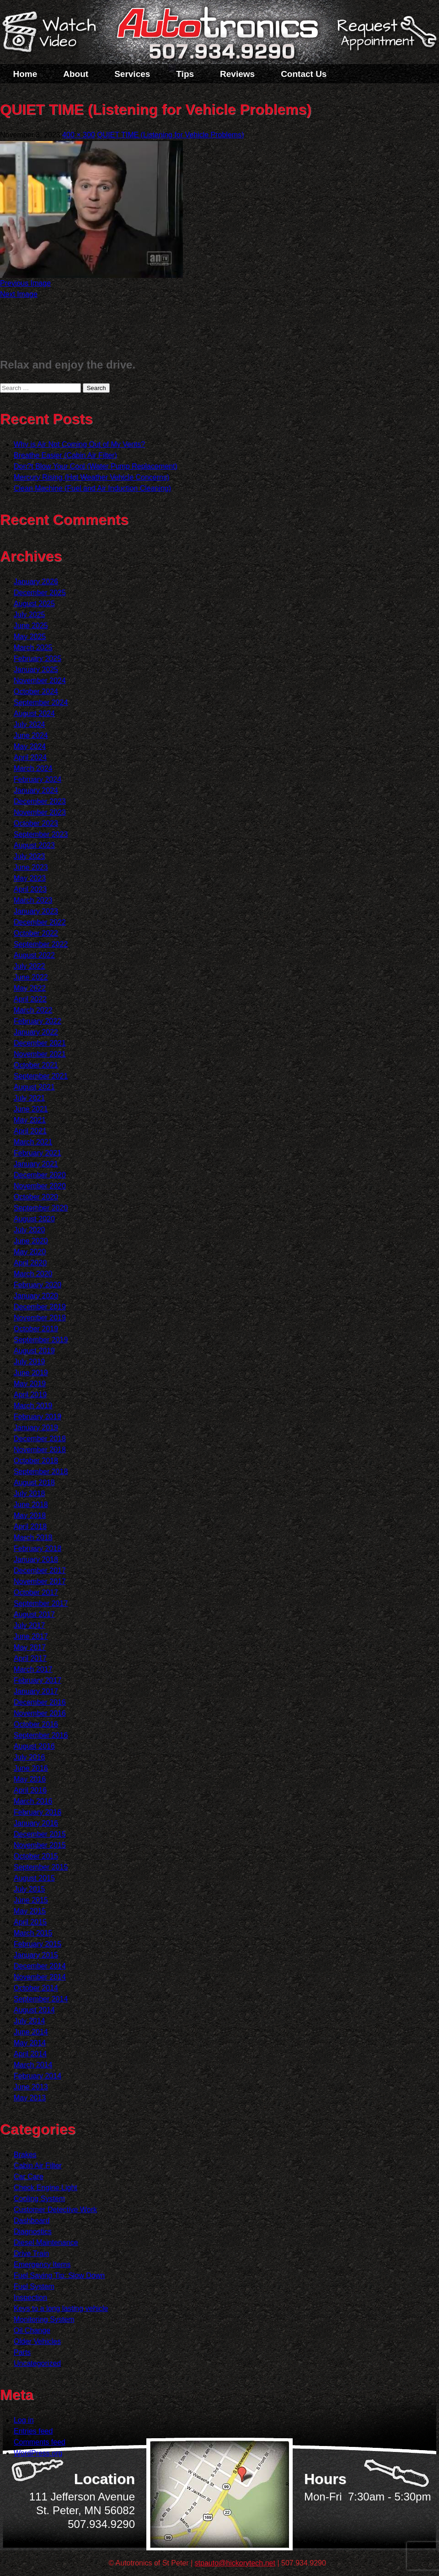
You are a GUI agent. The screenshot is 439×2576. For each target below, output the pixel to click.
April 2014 (30, 2054)
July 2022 (29, 966)
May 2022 (30, 988)
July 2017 (29, 1625)
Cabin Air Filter (38, 2165)
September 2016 (41, 1735)
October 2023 (36, 823)
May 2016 (30, 1779)
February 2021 (37, 1153)
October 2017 (36, 1592)
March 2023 (33, 900)
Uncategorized (37, 2363)
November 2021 (40, 1054)
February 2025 (37, 658)
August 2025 (34, 603)
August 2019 (34, 1351)
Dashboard (31, 2220)
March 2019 (33, 1406)
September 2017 (41, 1603)
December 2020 (40, 1175)
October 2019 (36, 1329)
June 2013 (31, 2087)
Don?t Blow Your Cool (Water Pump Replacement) (95, 466)
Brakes (25, 2154)
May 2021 (30, 1120)
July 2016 (29, 1757)
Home (25, 74)
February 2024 (37, 779)
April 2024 (30, 757)
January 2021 (36, 1164)
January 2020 (36, 1296)
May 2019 (30, 1384)
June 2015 (31, 1900)
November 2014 (40, 1977)
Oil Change (32, 2330)
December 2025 (40, 593)
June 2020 (31, 1241)
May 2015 (30, 1911)
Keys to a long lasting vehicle (61, 2308)
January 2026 (36, 582)
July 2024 (29, 724)
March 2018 (33, 1537)
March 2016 (33, 1801)
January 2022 (36, 1032)
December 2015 (40, 1834)
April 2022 (30, 999)
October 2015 (36, 1856)
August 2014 (34, 2010)
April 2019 (30, 1395)
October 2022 (36, 933)
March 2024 (33, 768)
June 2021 (31, 1109)
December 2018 (40, 1439)
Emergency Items (42, 2264)
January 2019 (36, 1428)
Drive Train (31, 2253)
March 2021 (33, 1142)
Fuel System (34, 2286)
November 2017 (40, 1581)
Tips (185, 74)
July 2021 (29, 1098)
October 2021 (36, 1065)
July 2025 (29, 614)
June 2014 (31, 2032)
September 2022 (41, 944)
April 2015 (30, 1922)
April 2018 (30, 1526)
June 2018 (31, 1504)
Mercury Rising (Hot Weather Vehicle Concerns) (91, 477)
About (75, 74)
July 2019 (29, 1362)
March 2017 (33, 1669)
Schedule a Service (385, 38)
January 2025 (36, 669)
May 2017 (30, 1647)
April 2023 (30, 889)
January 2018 (36, 1559)
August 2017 (34, 1614)
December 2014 (40, 1966)
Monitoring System (44, 2319)
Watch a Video (53, 33)
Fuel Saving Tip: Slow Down (59, 2275)
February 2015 (37, 1944)
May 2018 (30, 1515)
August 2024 (34, 713)
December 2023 (40, 801)
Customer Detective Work (55, 2209)
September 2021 (41, 1076)
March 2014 (33, 2065)
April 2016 (30, 1790)
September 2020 (41, 1208)
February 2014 (37, 2076)
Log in (24, 2420)
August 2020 (34, 1219)
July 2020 (29, 1230)
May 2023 (30, 878)
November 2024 (40, 680)
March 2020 (33, 1274)
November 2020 (40, 1186)
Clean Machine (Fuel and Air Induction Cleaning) (92, 488)
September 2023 (41, 834)
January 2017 (36, 1691)
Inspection (30, 2297)
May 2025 (30, 636)
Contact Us (304, 74)
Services (132, 74)
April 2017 (30, 1658)
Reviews (237, 74)
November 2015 (40, 1845)
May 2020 (30, 1252)
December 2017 (40, 1570)
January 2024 (36, 790)
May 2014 (30, 2043)
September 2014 (41, 1999)
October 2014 (36, 1988)
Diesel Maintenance (46, 2242)
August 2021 (34, 1087)
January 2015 (36, 1955)
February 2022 (37, 1021)
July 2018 (29, 1493)
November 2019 (40, 1318)
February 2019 (37, 1417)
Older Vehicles (37, 2341)
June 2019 (31, 1373)
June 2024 (31, 735)
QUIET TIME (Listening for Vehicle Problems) (170, 135)
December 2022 (40, 922)
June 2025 (31, 625)
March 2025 (33, 647)
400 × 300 (78, 135)
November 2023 (40, 812)
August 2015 (34, 1878)
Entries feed (33, 2431)
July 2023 (29, 856)
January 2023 (36, 911)
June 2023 (31, 867)
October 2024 (36, 691)
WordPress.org (38, 2453)
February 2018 (37, 1548)
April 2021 (30, 1131)
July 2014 (29, 2021)
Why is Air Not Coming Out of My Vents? (79, 444)
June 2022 (31, 977)
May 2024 (30, 746)
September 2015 (41, 1867)
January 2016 (36, 1823)
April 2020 (30, 1263)
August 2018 (34, 1482)
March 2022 (33, 1010)
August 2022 (34, 955)
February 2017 (37, 1680)
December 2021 (40, 1043)
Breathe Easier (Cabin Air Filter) (65, 455)
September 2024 (41, 702)
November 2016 (40, 1713)
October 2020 (36, 1197)
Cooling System (39, 2198)
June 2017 (31, 1636)
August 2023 (34, 845)
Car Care (28, 2176)
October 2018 (36, 1460)
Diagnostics (33, 2231)
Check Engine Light (45, 2187)
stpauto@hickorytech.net (235, 2563)
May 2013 (30, 2098)
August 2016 (34, 1746)
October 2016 (36, 1724)
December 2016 (40, 1702)
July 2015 (29, 1889)
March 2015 (33, 1933)
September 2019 (41, 1340)
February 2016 (37, 1812)
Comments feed (39, 2442)
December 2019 (40, 1307)
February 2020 (37, 1285)
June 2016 (31, 1768)
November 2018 (40, 1449)
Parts (22, 2352)
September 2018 (41, 1471)
